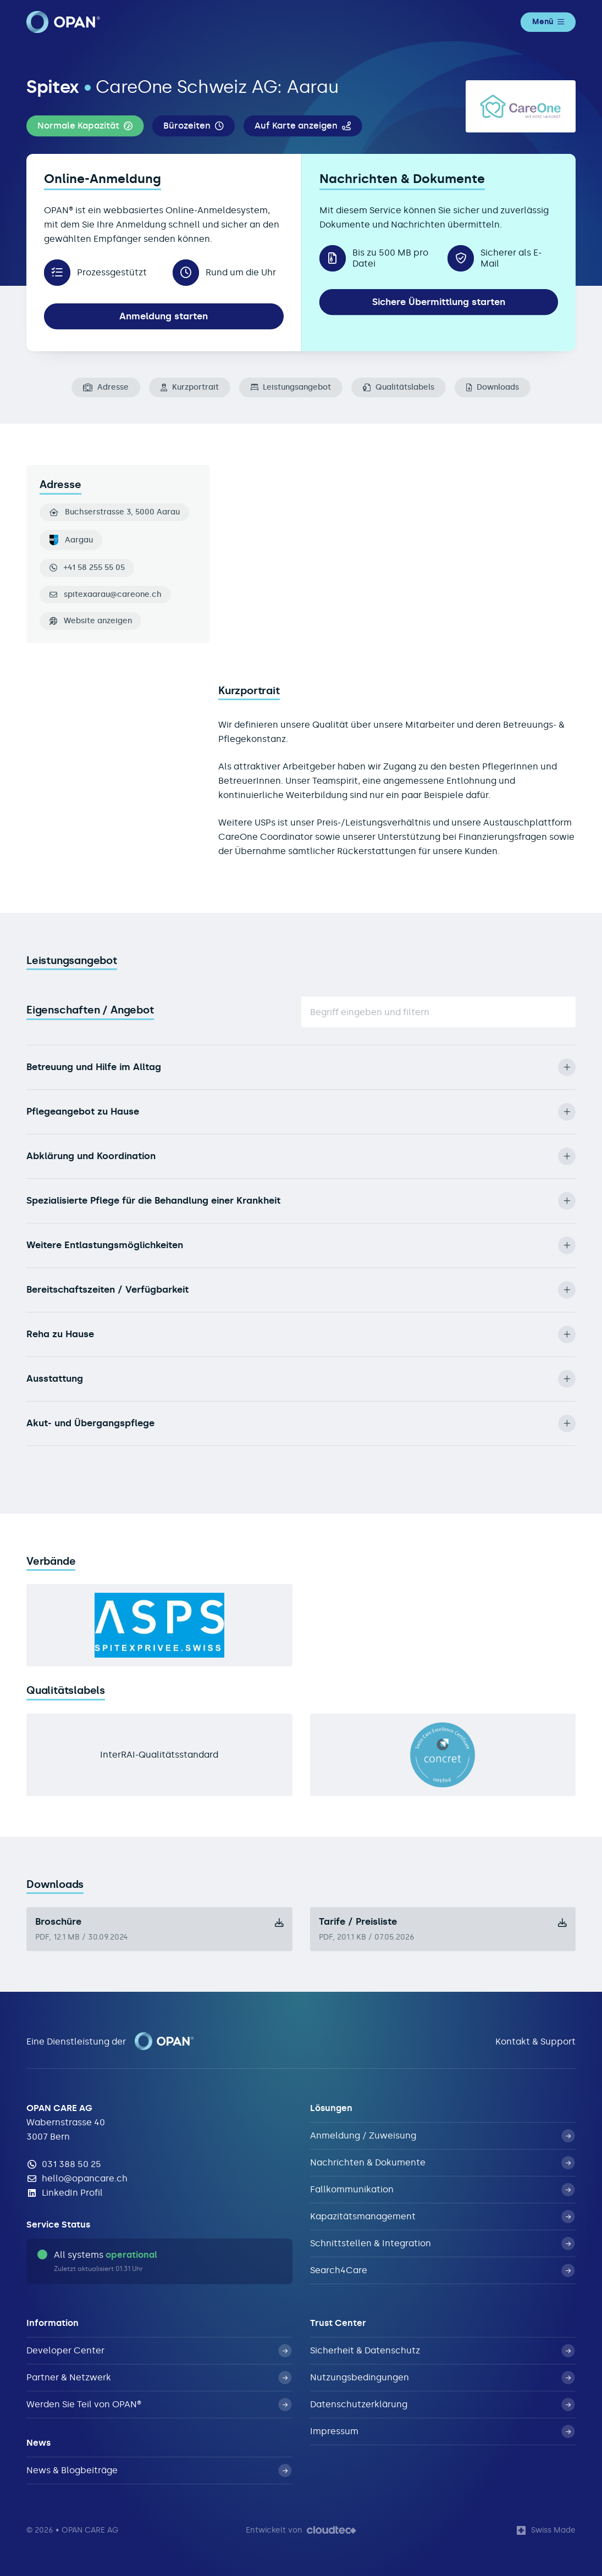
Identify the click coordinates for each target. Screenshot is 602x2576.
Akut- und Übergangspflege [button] (301, 1423)
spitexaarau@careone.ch (113, 595)
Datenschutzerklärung (442, 2404)
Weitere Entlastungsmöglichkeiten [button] (301, 1245)
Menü (548, 21)
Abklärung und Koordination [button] (301, 1156)
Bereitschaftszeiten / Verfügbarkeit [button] (301, 1290)
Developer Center (158, 2350)
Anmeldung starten (163, 316)
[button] (84, 125)
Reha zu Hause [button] (301, 1334)
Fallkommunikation (442, 2189)
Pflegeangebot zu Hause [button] (301, 1112)
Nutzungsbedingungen (442, 2377)
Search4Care (442, 2270)
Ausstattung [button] (301, 1379)
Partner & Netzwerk (158, 2377)
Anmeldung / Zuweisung (442, 2135)
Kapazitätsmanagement (442, 2216)
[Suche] (438, 1011)
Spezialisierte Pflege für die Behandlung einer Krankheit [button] (301, 1201)
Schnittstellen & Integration (442, 2243)
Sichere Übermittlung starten (438, 302)
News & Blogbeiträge (158, 2470)
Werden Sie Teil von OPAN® (158, 2404)
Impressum (442, 2431)
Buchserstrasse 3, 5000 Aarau (114, 512)
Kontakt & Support (535, 2041)
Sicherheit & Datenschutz (442, 2350)
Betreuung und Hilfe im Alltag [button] (301, 1067)
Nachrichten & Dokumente (442, 2162)
